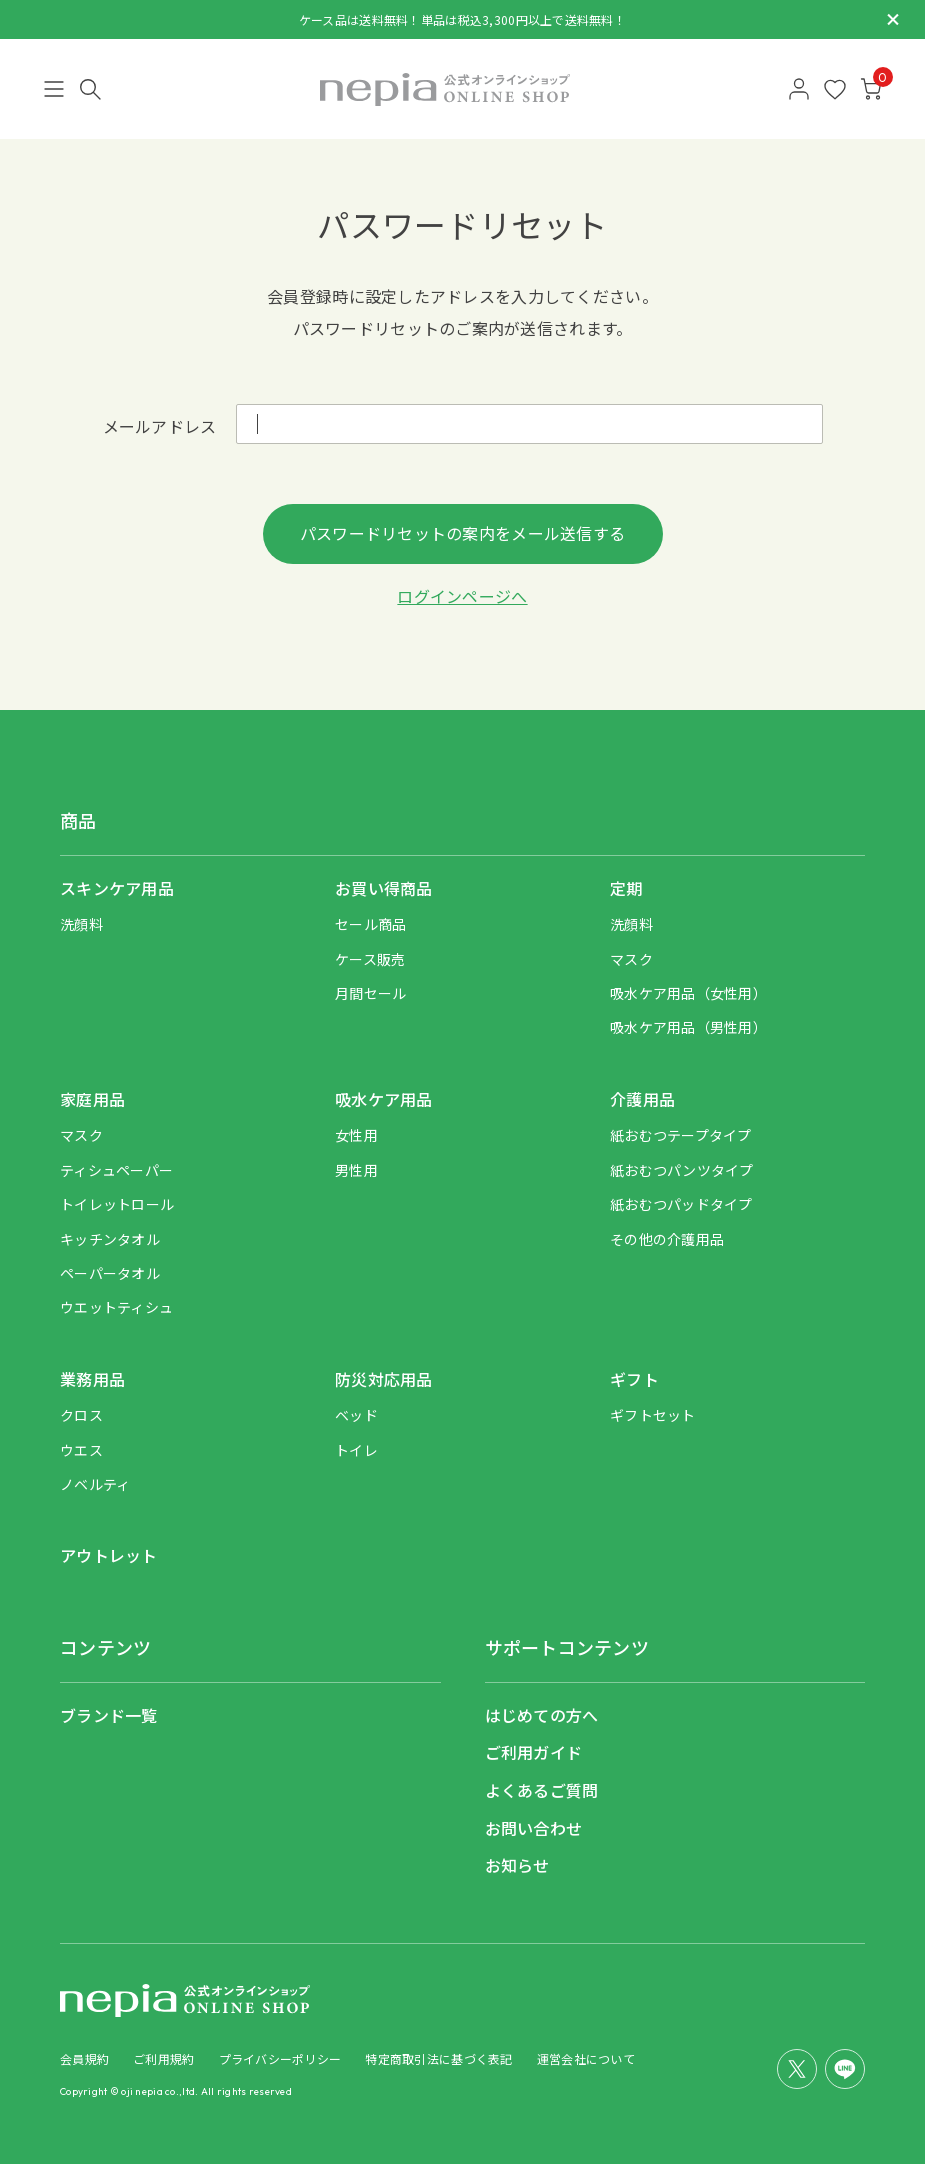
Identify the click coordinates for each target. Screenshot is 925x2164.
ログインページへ (462, 596)
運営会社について (586, 2058)
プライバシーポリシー (280, 2058)
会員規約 (84, 2058)
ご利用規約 (163, 2058)
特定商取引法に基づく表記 (438, 2058)
